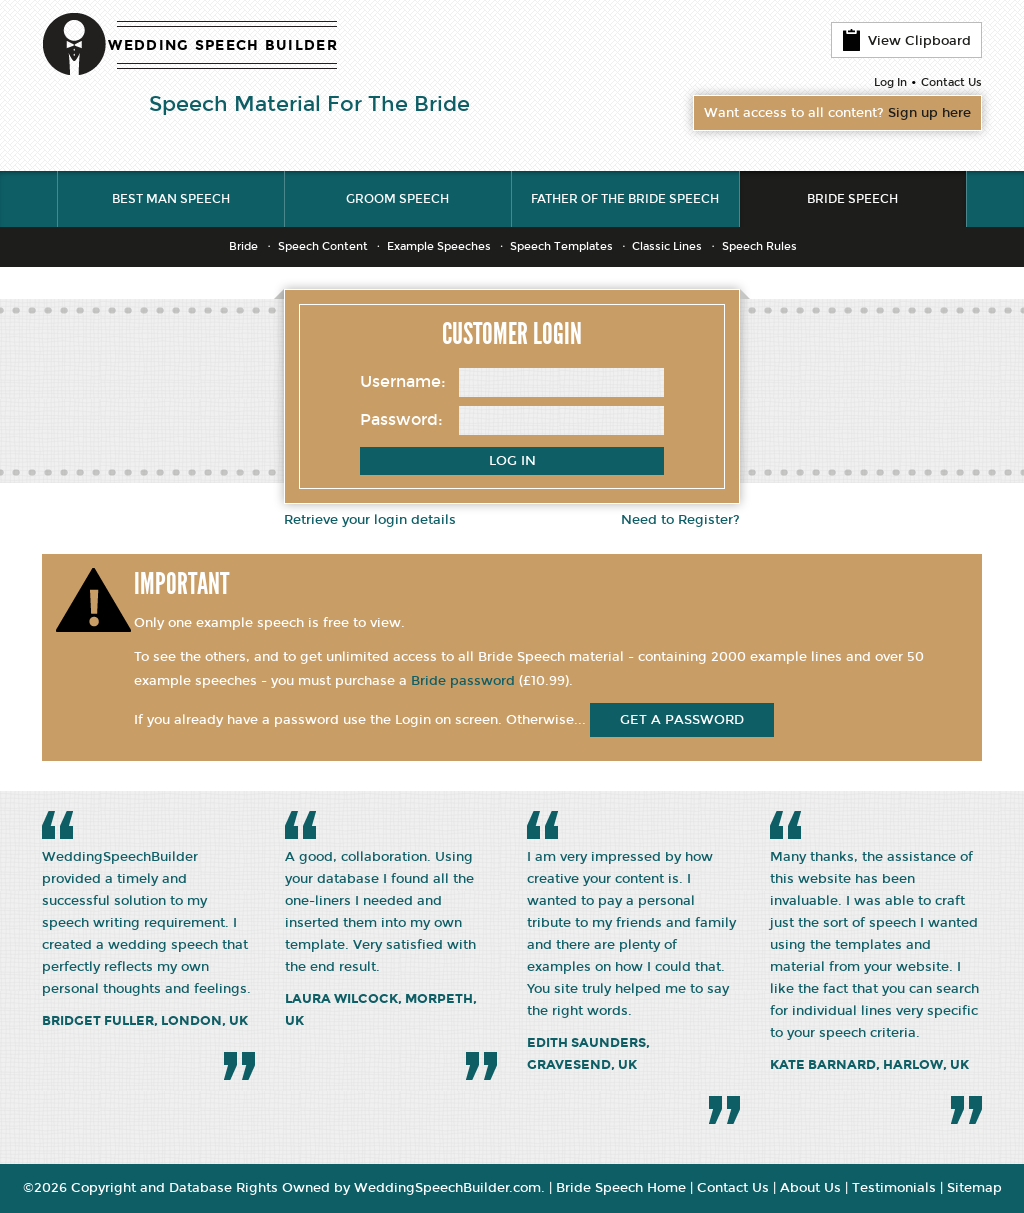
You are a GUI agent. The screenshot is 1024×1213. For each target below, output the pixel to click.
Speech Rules (759, 246)
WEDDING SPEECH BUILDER (223, 45)
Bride (243, 246)
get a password (682, 720)
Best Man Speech (171, 199)
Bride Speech (852, 199)
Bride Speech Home (621, 1188)
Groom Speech (397, 199)
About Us (810, 1188)
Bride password (463, 681)
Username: (403, 381)
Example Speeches (439, 246)
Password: (401, 419)
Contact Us (951, 82)
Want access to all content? (837, 113)
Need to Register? (680, 520)
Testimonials (894, 1188)
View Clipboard (906, 40)
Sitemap (974, 1188)
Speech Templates (561, 246)
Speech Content (323, 246)
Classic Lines (667, 246)
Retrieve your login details (370, 520)
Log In (890, 82)
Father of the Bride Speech (625, 199)
